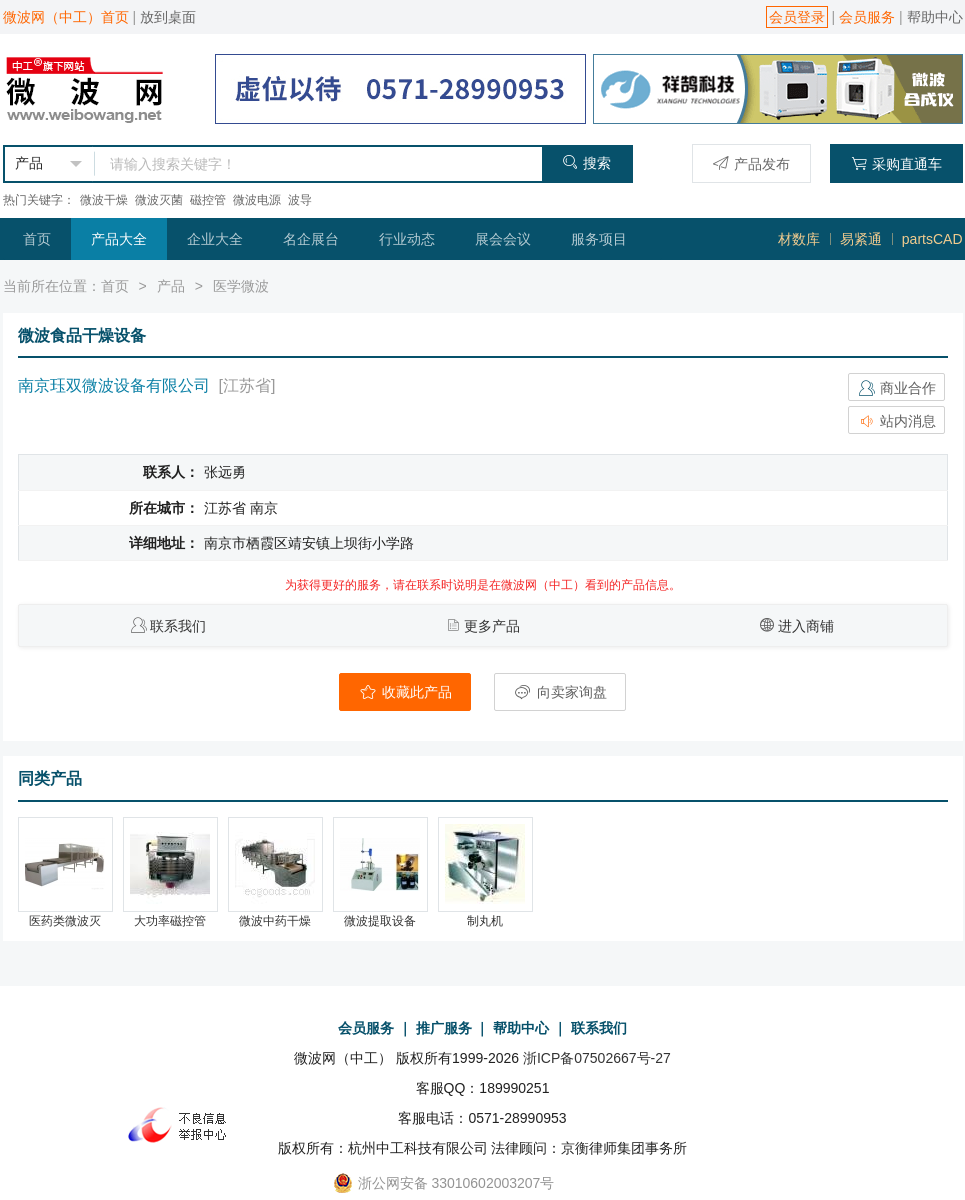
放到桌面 (168, 17)
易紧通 (861, 239)
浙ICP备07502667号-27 (597, 1058)
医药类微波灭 (65, 921)
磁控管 (208, 200)
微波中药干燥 (275, 921)
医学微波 (241, 286)
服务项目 (599, 239)
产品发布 (751, 163)
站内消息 (897, 421)
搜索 (586, 162)
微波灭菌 (159, 200)
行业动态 (407, 239)
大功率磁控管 (170, 921)
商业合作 (897, 388)
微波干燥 (104, 200)
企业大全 (215, 239)
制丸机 (485, 921)
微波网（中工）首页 (66, 17)
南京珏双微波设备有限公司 (114, 385)
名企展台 (311, 239)
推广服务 (444, 1028)
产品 (171, 286)
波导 (300, 200)
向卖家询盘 (560, 692)
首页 (37, 239)
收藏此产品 (405, 692)
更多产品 (492, 626)
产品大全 (119, 239)
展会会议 (503, 239)
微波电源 (257, 200)
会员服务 (867, 17)
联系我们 (178, 626)
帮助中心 (935, 17)
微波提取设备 (380, 921)
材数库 (799, 239)
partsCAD (932, 239)
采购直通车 (896, 163)
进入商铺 (806, 626)
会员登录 (797, 17)
